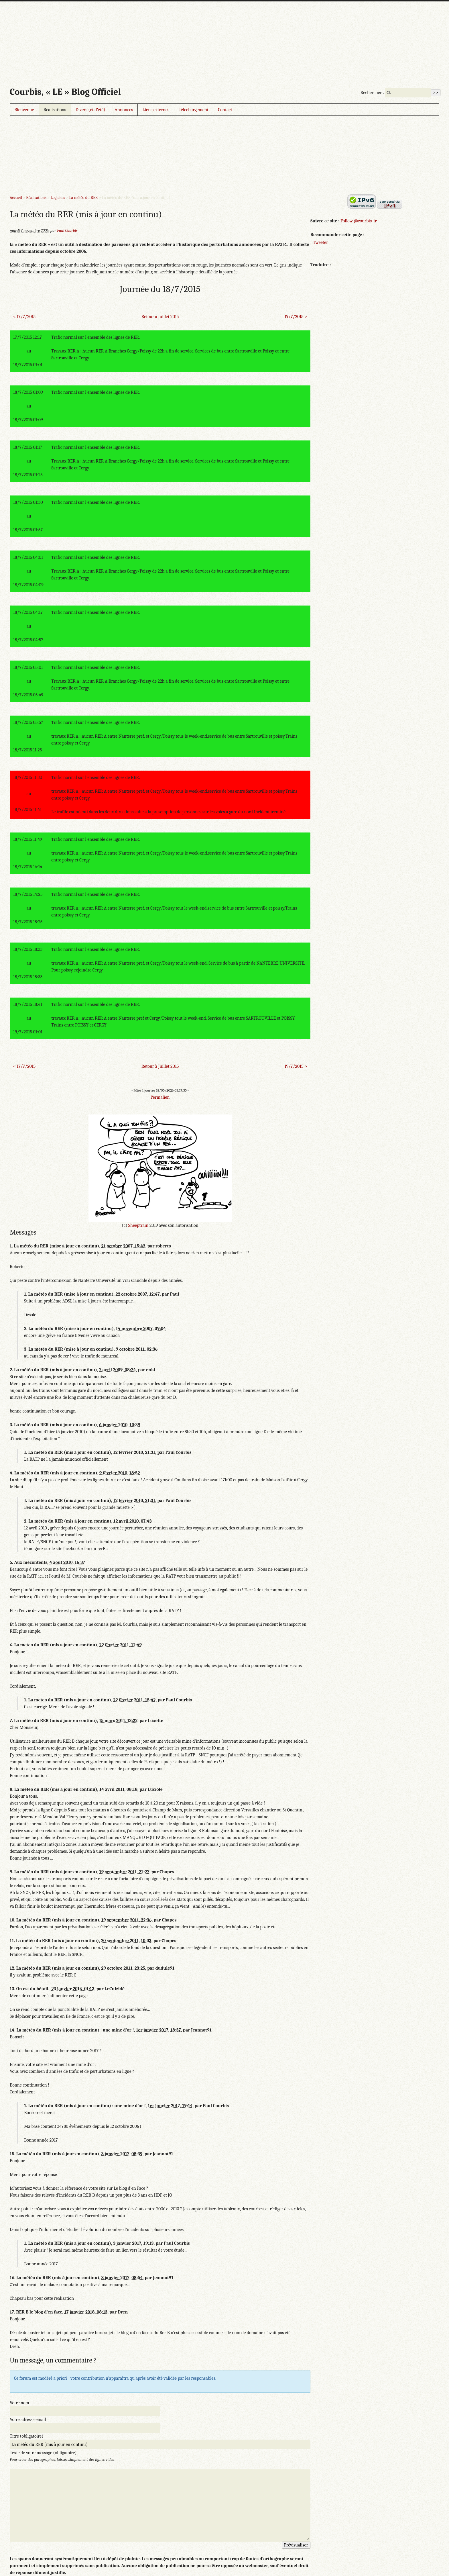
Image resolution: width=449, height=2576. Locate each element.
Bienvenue (24, 109)
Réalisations (55, 109)
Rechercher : (372, 92)
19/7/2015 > (296, 316)
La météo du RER (83, 197)
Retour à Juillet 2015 (160, 316)
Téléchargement (193, 109)
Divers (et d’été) (90, 109)
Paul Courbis (67, 230)
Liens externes (155, 109)
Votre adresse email (28, 2419)
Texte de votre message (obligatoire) (43, 2452)
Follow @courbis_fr (358, 221)
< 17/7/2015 (24, 316)
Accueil (16, 197)
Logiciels (58, 197)
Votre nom (19, 2402)
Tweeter (320, 242)
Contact (225, 109)
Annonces (124, 109)
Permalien (160, 1097)
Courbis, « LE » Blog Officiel (65, 92)
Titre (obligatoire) (26, 2436)
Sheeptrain (138, 1225)
